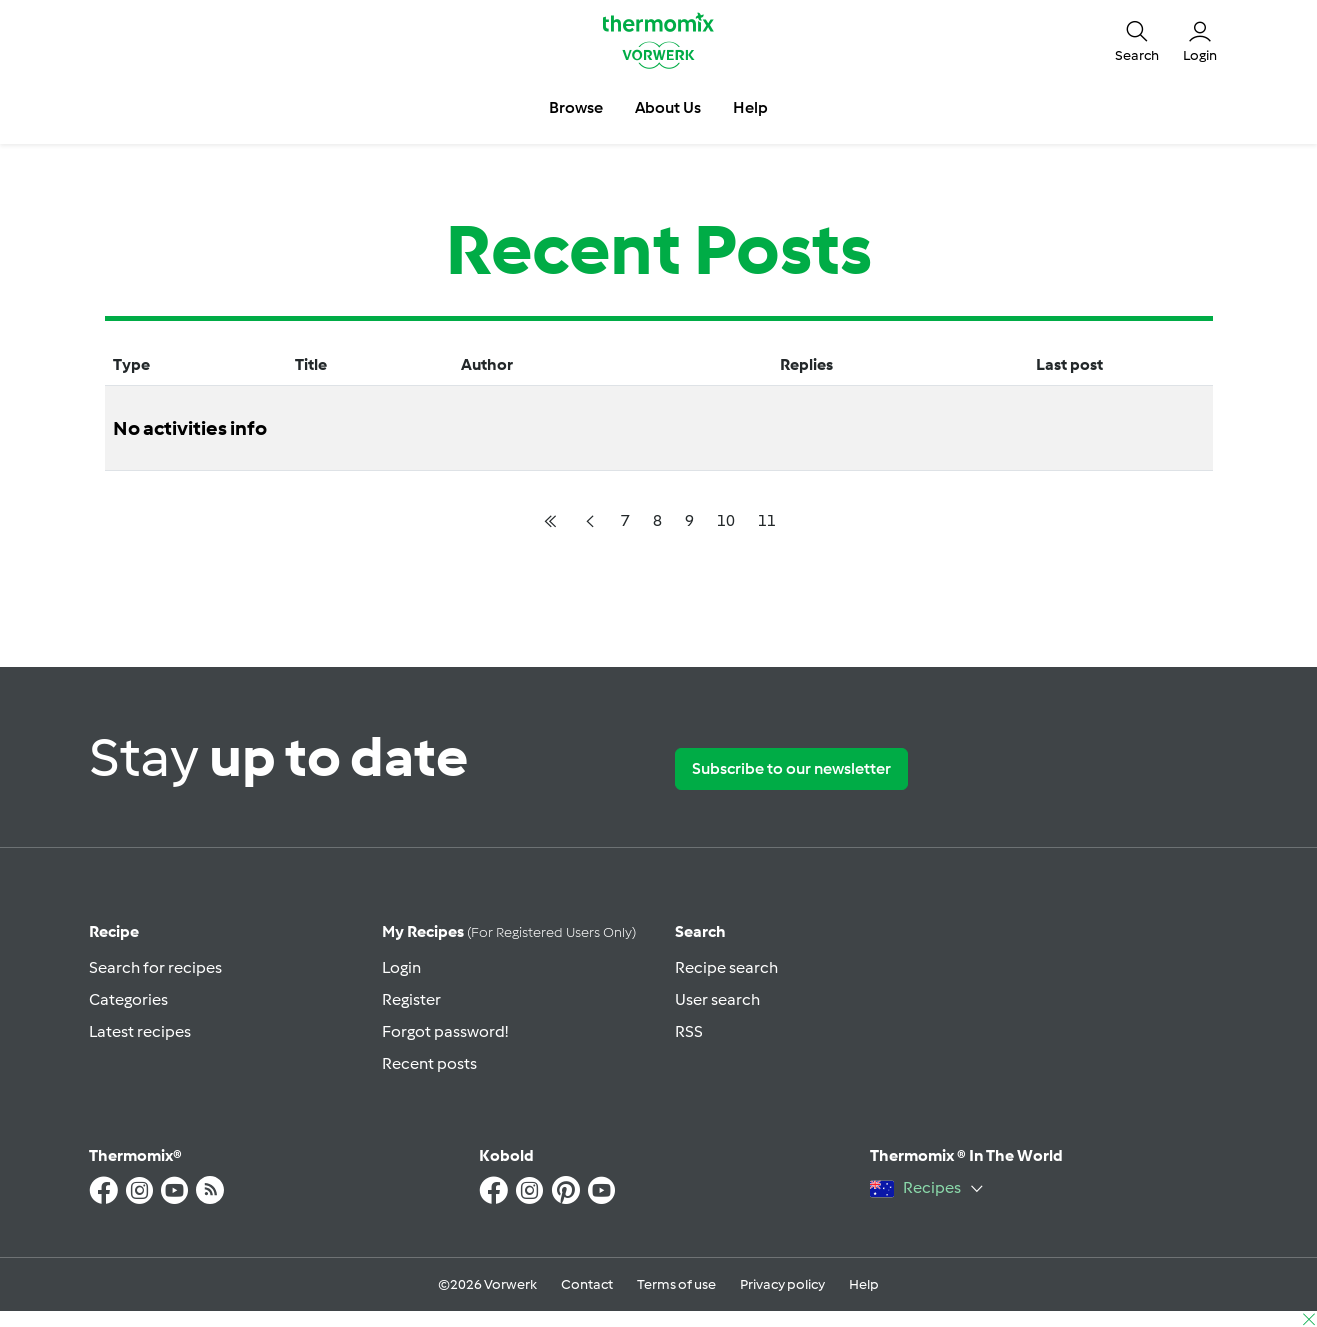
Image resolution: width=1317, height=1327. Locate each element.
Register (411, 999)
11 (767, 520)
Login (401, 967)
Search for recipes (155, 967)
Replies (806, 364)
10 (726, 520)
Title (311, 364)
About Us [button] (668, 107)
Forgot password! (445, 1031)
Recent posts (429, 1063)
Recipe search (726, 967)
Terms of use (676, 1284)
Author (487, 364)
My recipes (509, 931)
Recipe (114, 931)
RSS (689, 1031)
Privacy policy (782, 1284)
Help (864, 1284)
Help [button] (750, 107)
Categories (128, 999)
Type (131, 364)
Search (700, 931)
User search (717, 999)
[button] (1137, 40)
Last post (1069, 364)
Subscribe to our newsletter (791, 768)
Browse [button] (576, 107)
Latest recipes (140, 1031)
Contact (587, 1284)
